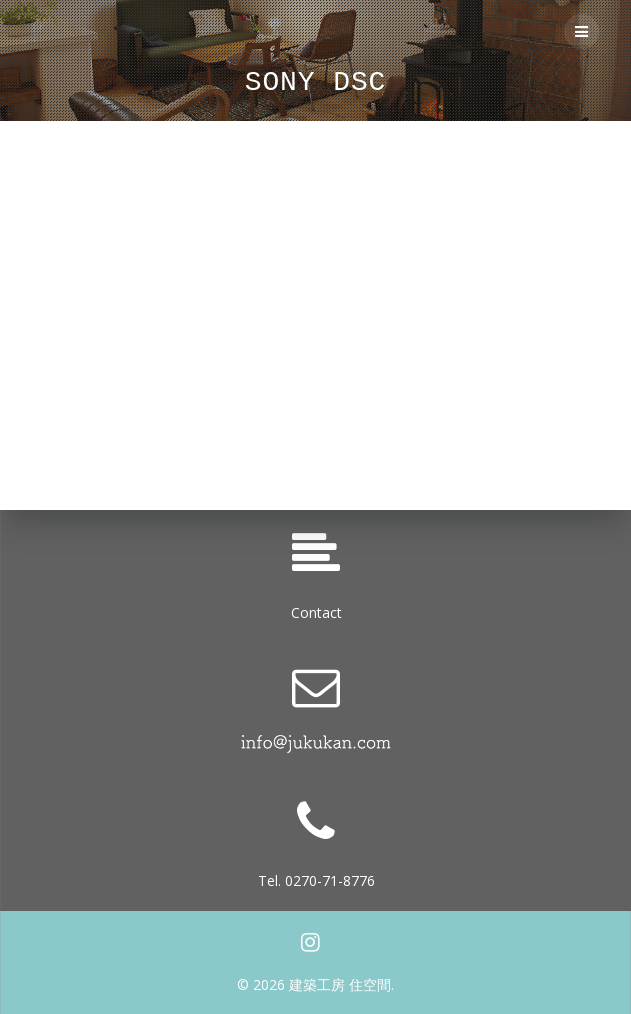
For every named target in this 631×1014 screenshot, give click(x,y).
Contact (316, 612)
